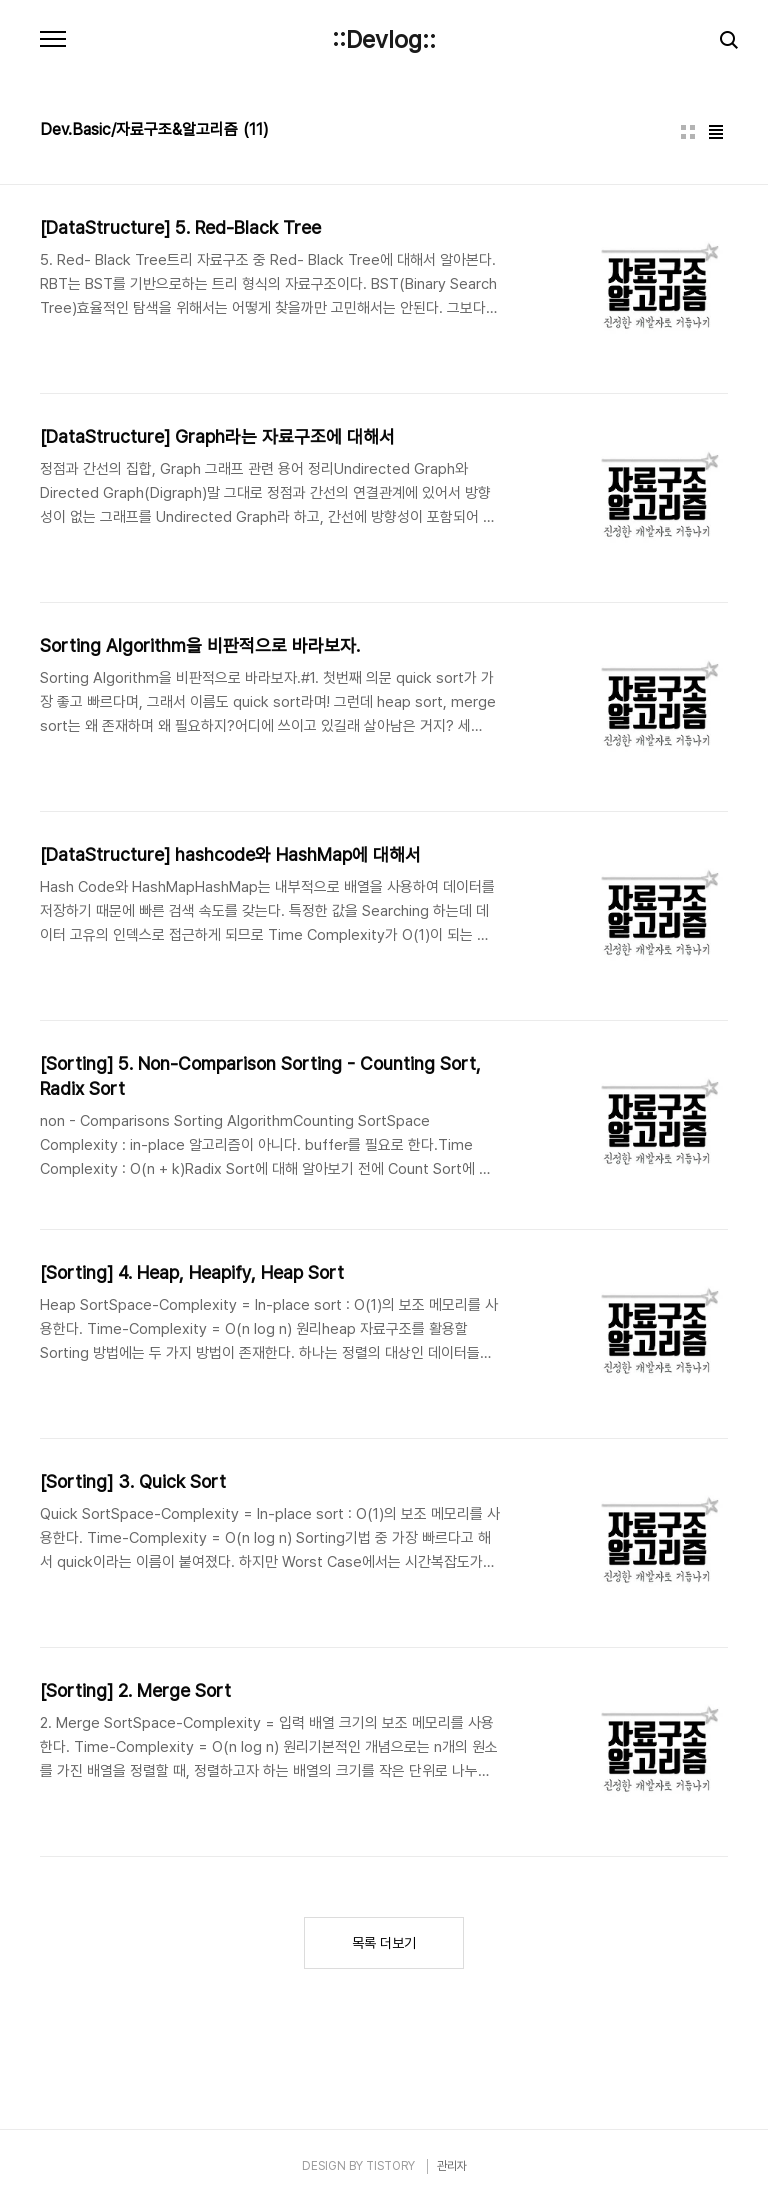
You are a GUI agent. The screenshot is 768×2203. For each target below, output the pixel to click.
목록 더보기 (384, 1943)
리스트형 (716, 132)
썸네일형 (688, 132)
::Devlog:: (384, 40)
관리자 (452, 2166)
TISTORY (390, 2166)
